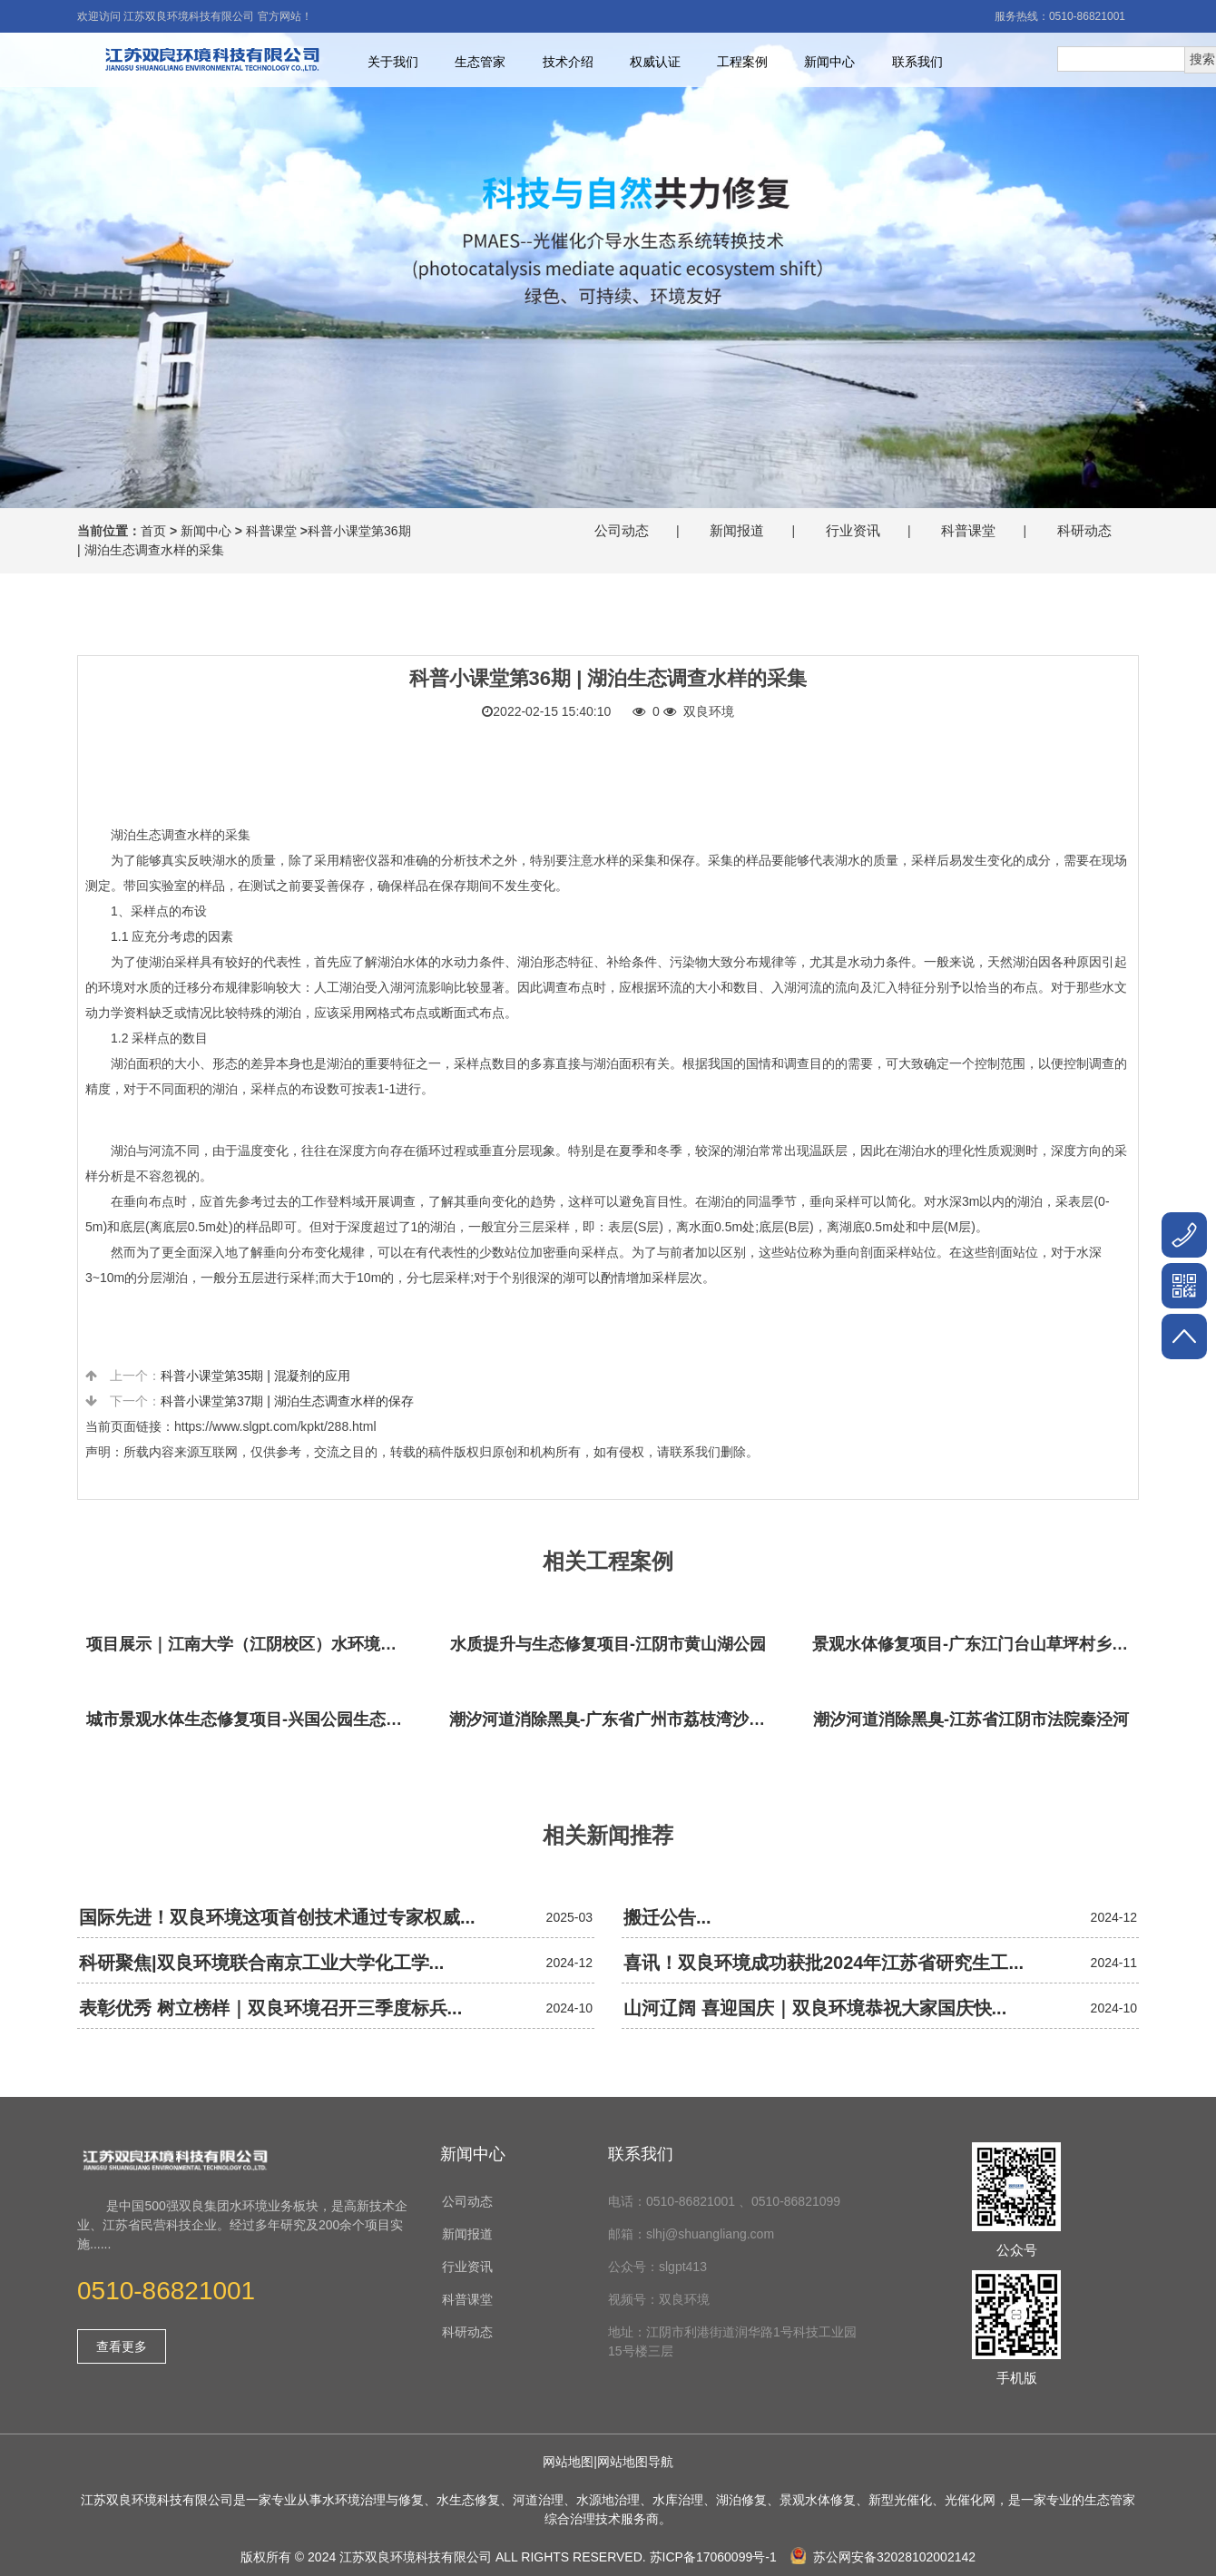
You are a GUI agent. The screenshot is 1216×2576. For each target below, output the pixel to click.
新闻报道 (737, 530)
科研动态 (1084, 530)
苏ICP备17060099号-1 (713, 2557)
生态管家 (480, 61)
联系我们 (917, 61)
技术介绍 (568, 61)
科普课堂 (271, 531)
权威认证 (655, 61)
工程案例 (742, 61)
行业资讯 (853, 530)
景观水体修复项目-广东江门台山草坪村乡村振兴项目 (975, 1644)
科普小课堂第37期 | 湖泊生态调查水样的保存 (287, 1401)
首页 (153, 531)
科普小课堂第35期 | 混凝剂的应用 (255, 1375)
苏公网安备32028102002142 (883, 2557)
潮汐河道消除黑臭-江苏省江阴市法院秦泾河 (971, 1719)
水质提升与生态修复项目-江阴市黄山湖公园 (608, 1644)
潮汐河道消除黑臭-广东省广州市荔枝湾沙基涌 (612, 1719)
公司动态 (621, 530)
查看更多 (121, 2346)
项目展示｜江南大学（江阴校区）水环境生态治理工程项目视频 (249, 1644)
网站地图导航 (635, 2461)
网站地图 (568, 2461)
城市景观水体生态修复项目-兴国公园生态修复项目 (249, 1719)
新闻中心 (829, 61)
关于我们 (393, 61)
